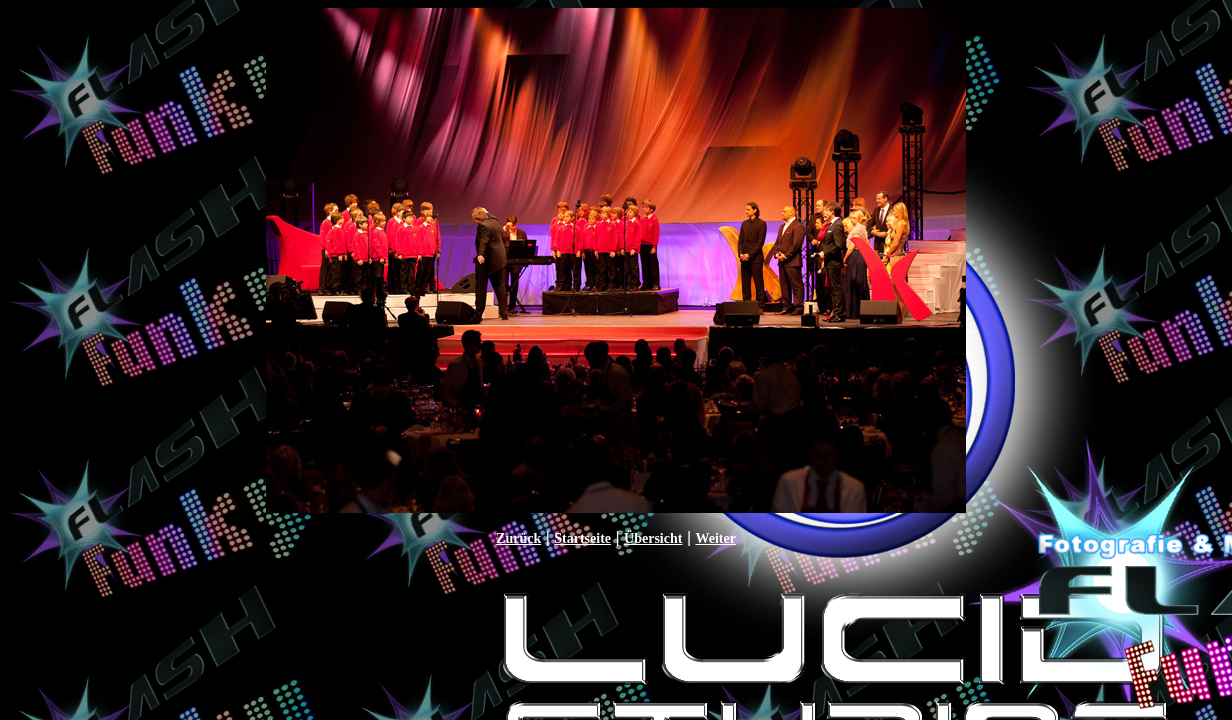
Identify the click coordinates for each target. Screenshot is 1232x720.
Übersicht (653, 538)
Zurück (518, 538)
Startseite (582, 538)
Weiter (715, 538)
